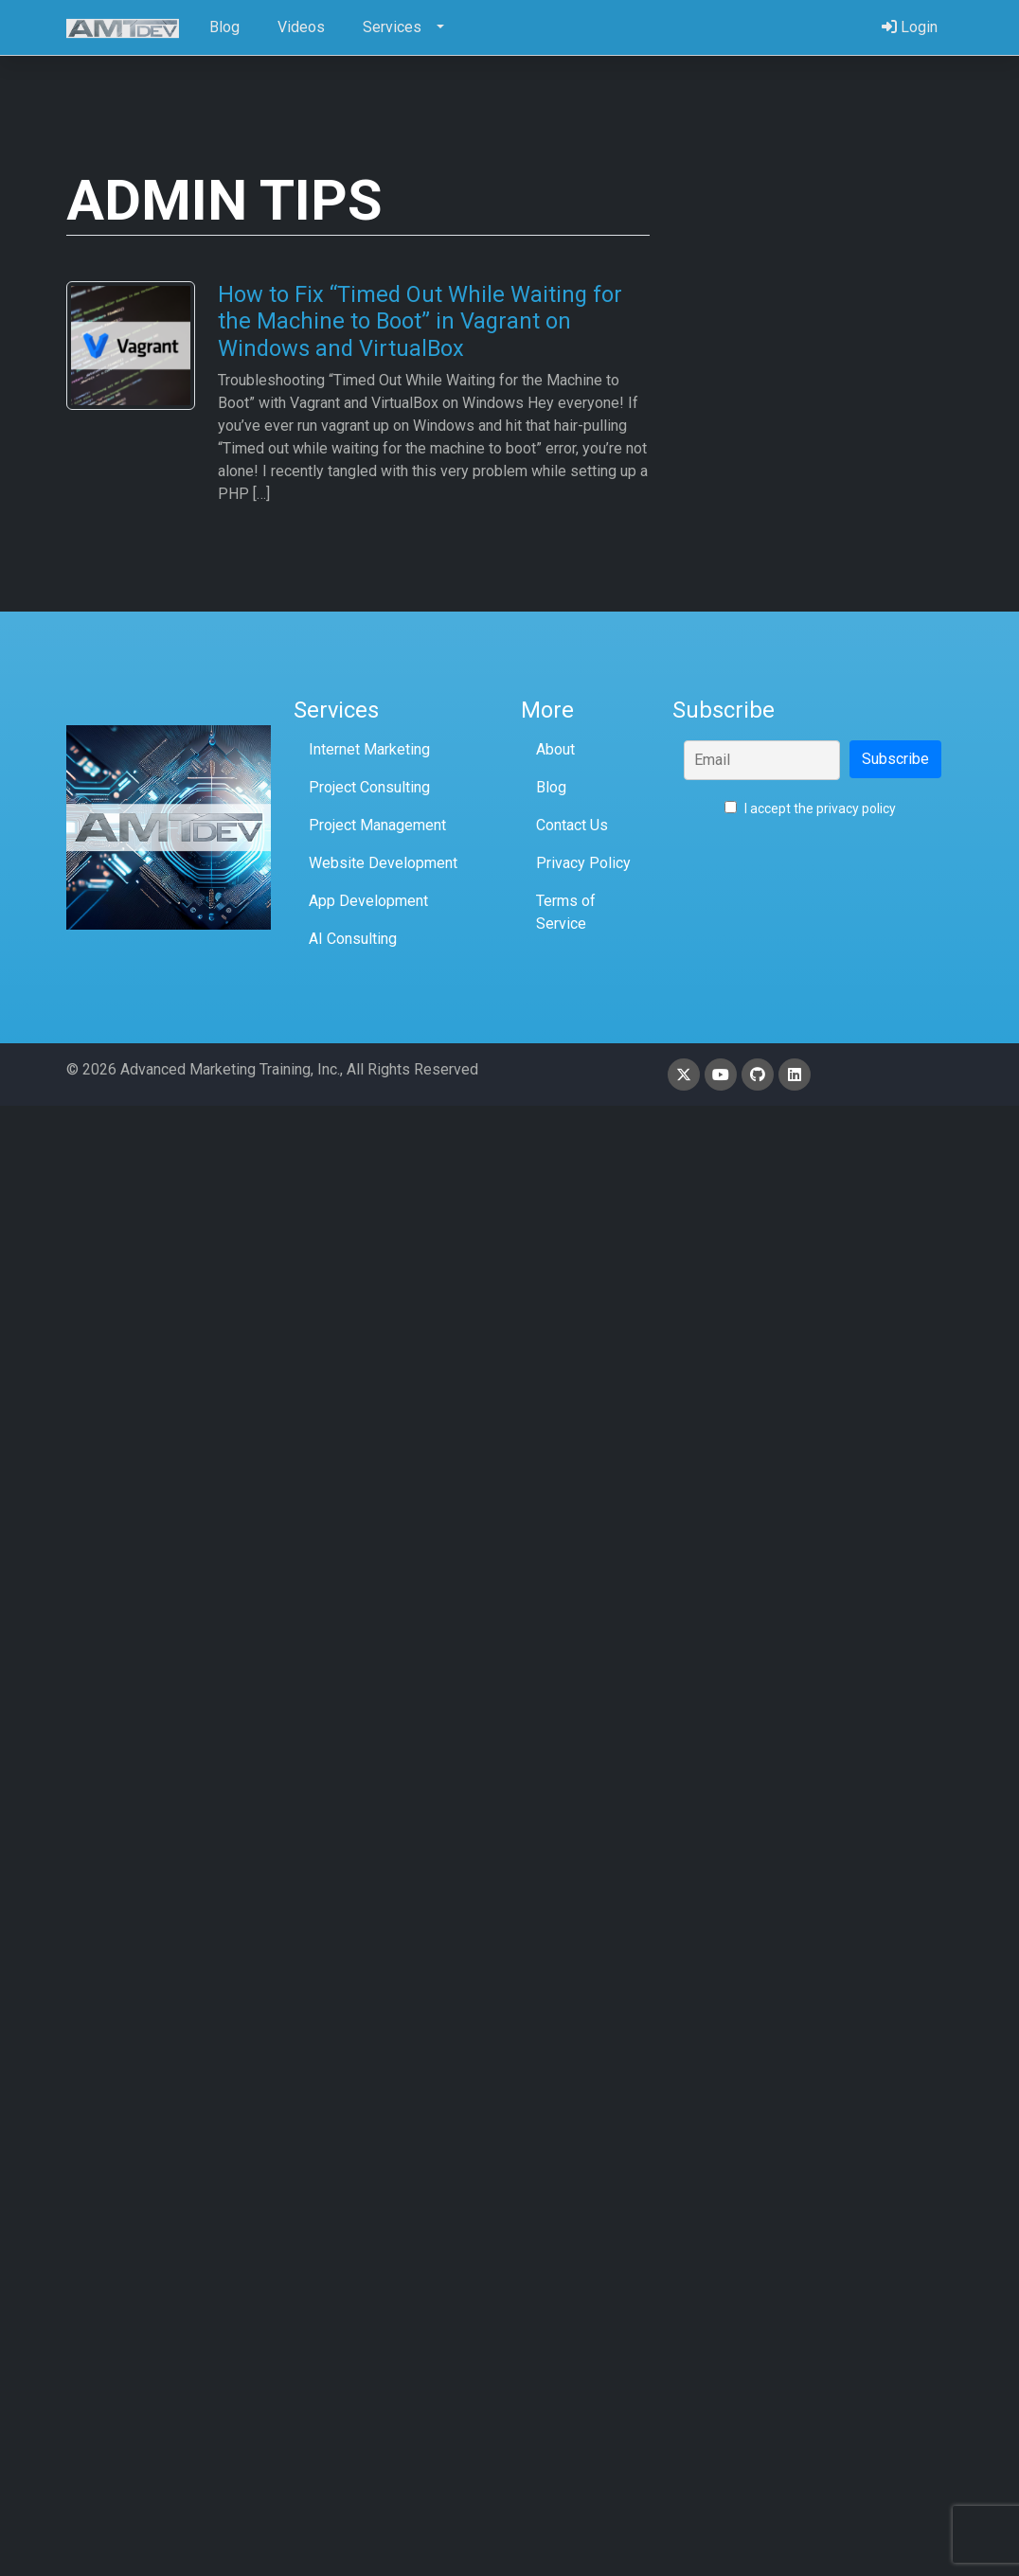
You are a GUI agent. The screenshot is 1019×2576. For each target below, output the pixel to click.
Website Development (383, 863)
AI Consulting (353, 939)
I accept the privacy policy (810, 808)
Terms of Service (566, 912)
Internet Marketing (369, 749)
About (555, 749)
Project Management (377, 825)
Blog (551, 787)
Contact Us (572, 825)
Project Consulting (369, 787)
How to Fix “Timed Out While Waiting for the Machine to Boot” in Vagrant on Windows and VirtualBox (420, 321)
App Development (368, 901)
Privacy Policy (583, 863)
